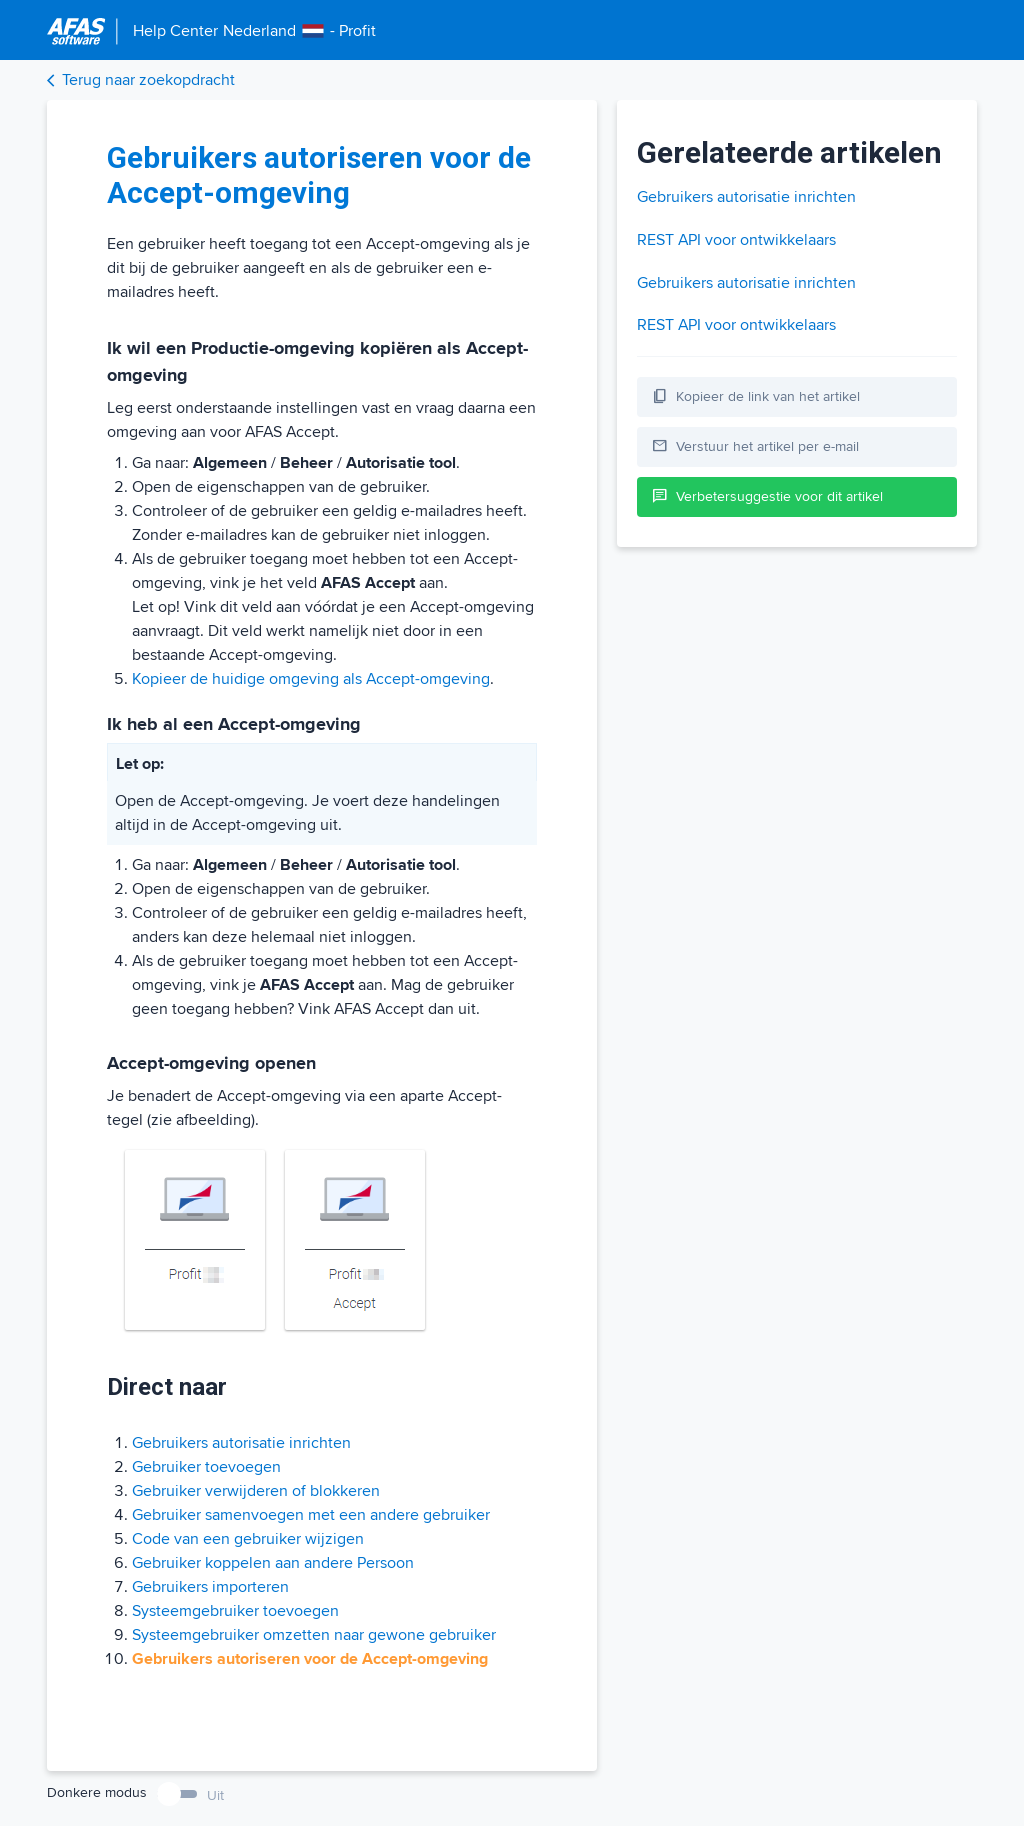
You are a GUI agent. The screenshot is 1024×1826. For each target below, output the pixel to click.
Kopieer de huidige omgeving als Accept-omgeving (311, 679)
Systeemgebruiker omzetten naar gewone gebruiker (314, 1635)
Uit (215, 1795)
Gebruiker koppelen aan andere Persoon (273, 1563)
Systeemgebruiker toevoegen (235, 1611)
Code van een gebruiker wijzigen (248, 1539)
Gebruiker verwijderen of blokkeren (256, 1491)
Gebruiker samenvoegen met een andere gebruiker (311, 1515)
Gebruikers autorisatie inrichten (241, 1443)
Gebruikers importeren (210, 1587)
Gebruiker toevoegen (206, 1467)
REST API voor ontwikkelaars (736, 240)
